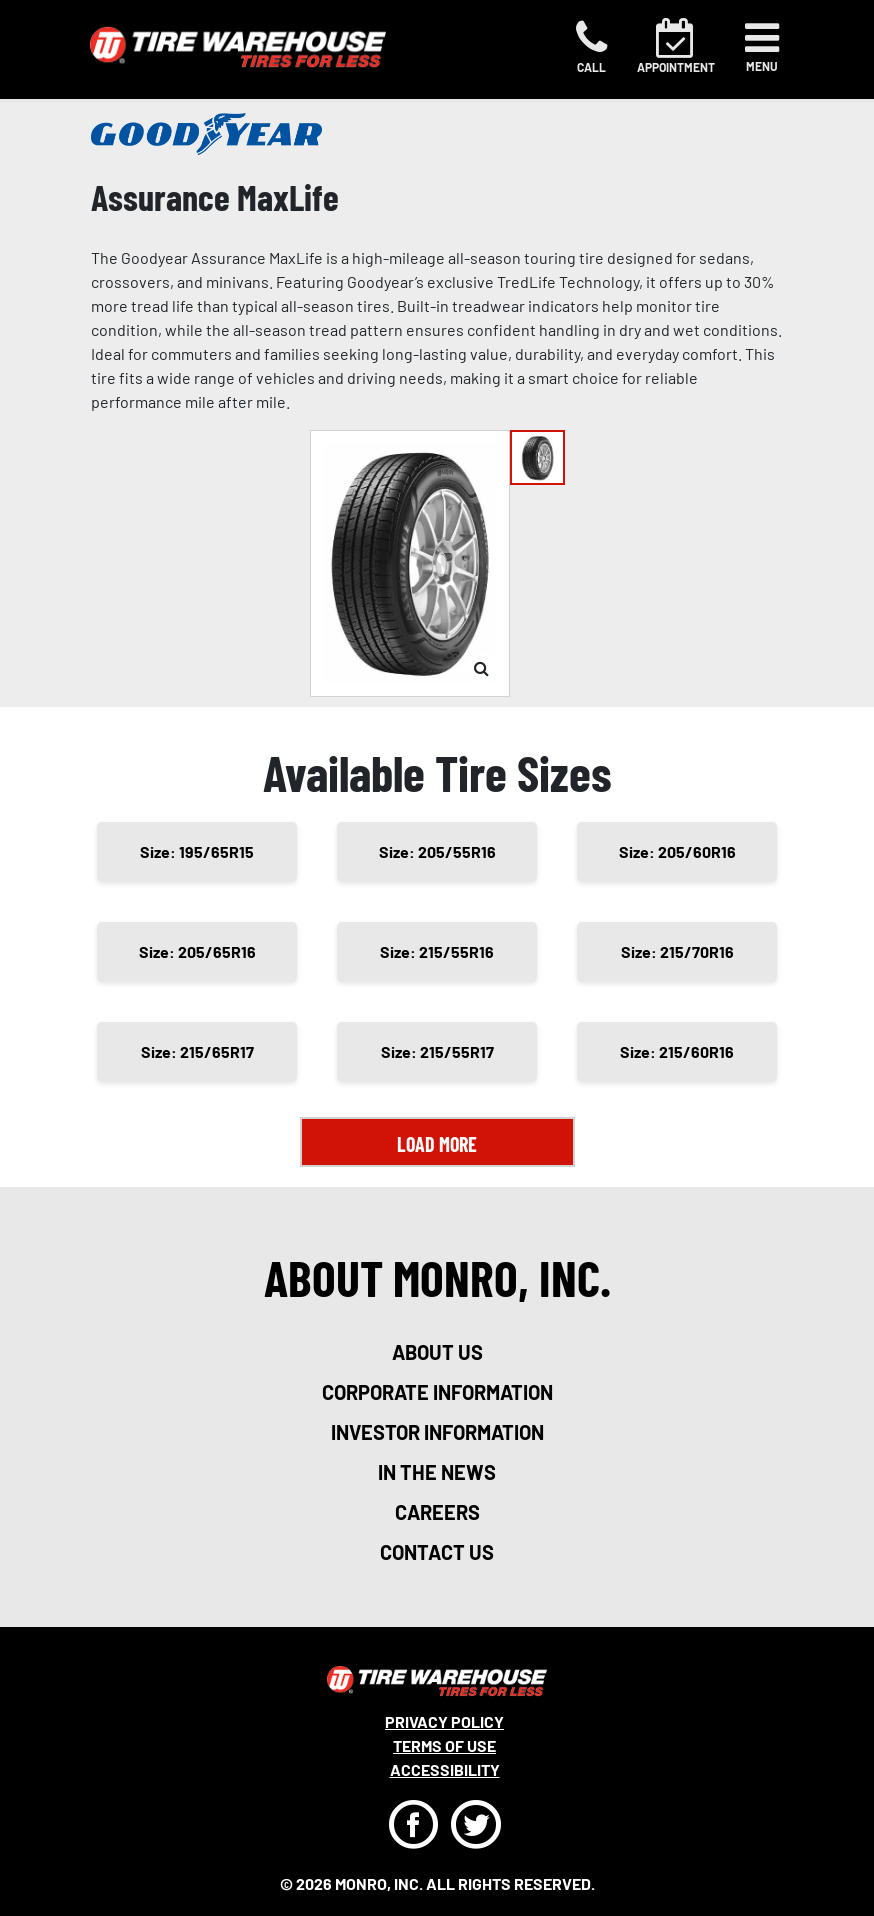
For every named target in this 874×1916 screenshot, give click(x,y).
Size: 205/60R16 (677, 851)
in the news (437, 1472)
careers (437, 1512)
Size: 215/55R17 (437, 1051)
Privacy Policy (444, 1721)
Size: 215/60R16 (677, 1051)
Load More (437, 1144)
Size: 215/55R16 (437, 951)
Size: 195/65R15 (197, 851)
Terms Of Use (444, 1745)
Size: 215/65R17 (197, 1051)
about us (437, 1352)
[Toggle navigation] (762, 47)
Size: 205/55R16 (437, 851)
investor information (437, 1432)
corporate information (437, 1392)
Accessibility (445, 1769)
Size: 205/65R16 (197, 951)
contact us (437, 1552)
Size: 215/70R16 (677, 951)
